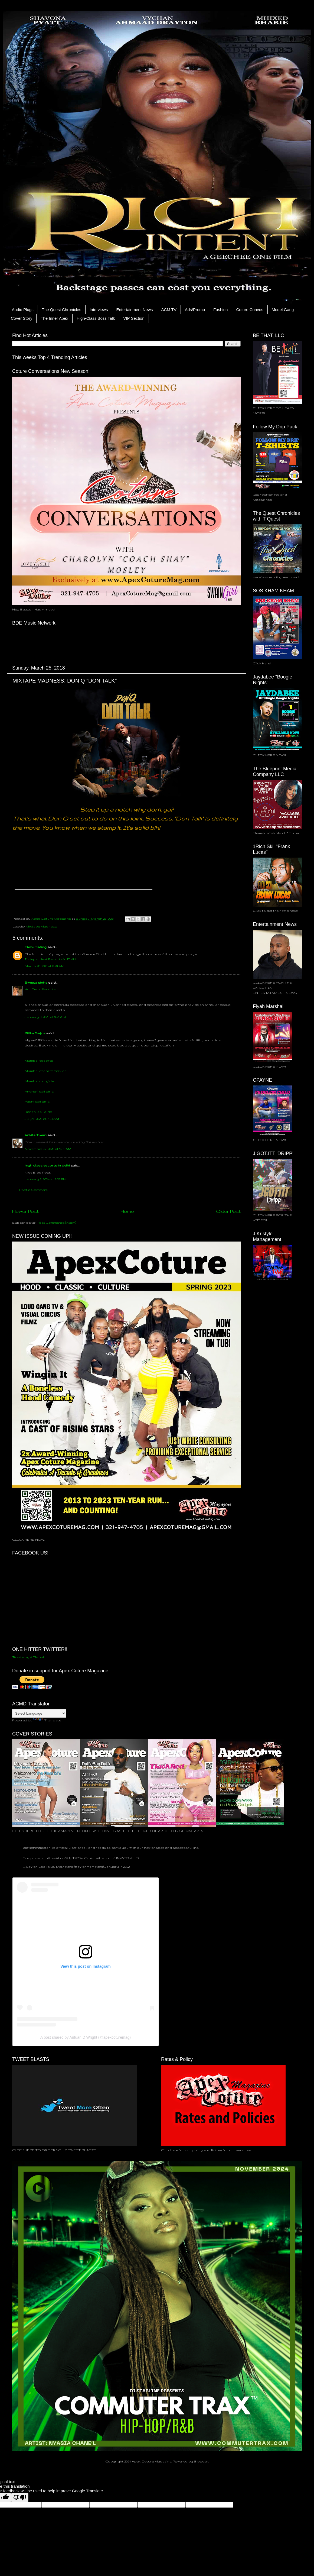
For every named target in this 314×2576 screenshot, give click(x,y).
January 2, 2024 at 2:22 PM (45, 1179)
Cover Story (21, 318)
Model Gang (283, 309)
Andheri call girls (39, 1091)
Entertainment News (134, 309)
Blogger (201, 2461)
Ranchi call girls (38, 1111)
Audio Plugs (23, 309)
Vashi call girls (37, 1101)
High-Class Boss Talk (96, 318)
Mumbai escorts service (45, 1070)
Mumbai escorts (39, 1060)
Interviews (99, 309)
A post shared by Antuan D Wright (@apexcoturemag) (85, 2037)
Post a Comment (33, 1189)
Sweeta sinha (36, 982)
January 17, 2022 (117, 1866)
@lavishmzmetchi (37, 1847)
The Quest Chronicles (61, 309)
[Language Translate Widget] (39, 1713)
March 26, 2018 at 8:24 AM (44, 966)
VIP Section (133, 318)
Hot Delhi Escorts (40, 989)
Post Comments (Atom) (56, 1222)
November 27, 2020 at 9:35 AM (48, 1148)
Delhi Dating (36, 947)
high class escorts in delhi (47, 1165)
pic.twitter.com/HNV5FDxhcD (114, 1858)
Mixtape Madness (41, 926)
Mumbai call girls (39, 1081)
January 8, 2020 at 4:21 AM (45, 1017)
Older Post (228, 1211)
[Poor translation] (19, 2497)
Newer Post (25, 1211)
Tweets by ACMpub (28, 1657)
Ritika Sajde (35, 1033)
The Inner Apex (54, 318)
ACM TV (168, 309)
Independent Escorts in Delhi (50, 959)
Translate (47, 1720)
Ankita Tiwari (36, 1135)
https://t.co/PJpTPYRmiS (67, 1858)
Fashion (220, 309)
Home (127, 1211)
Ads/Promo (195, 309)
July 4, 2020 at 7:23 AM (42, 1118)
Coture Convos (249, 309)
